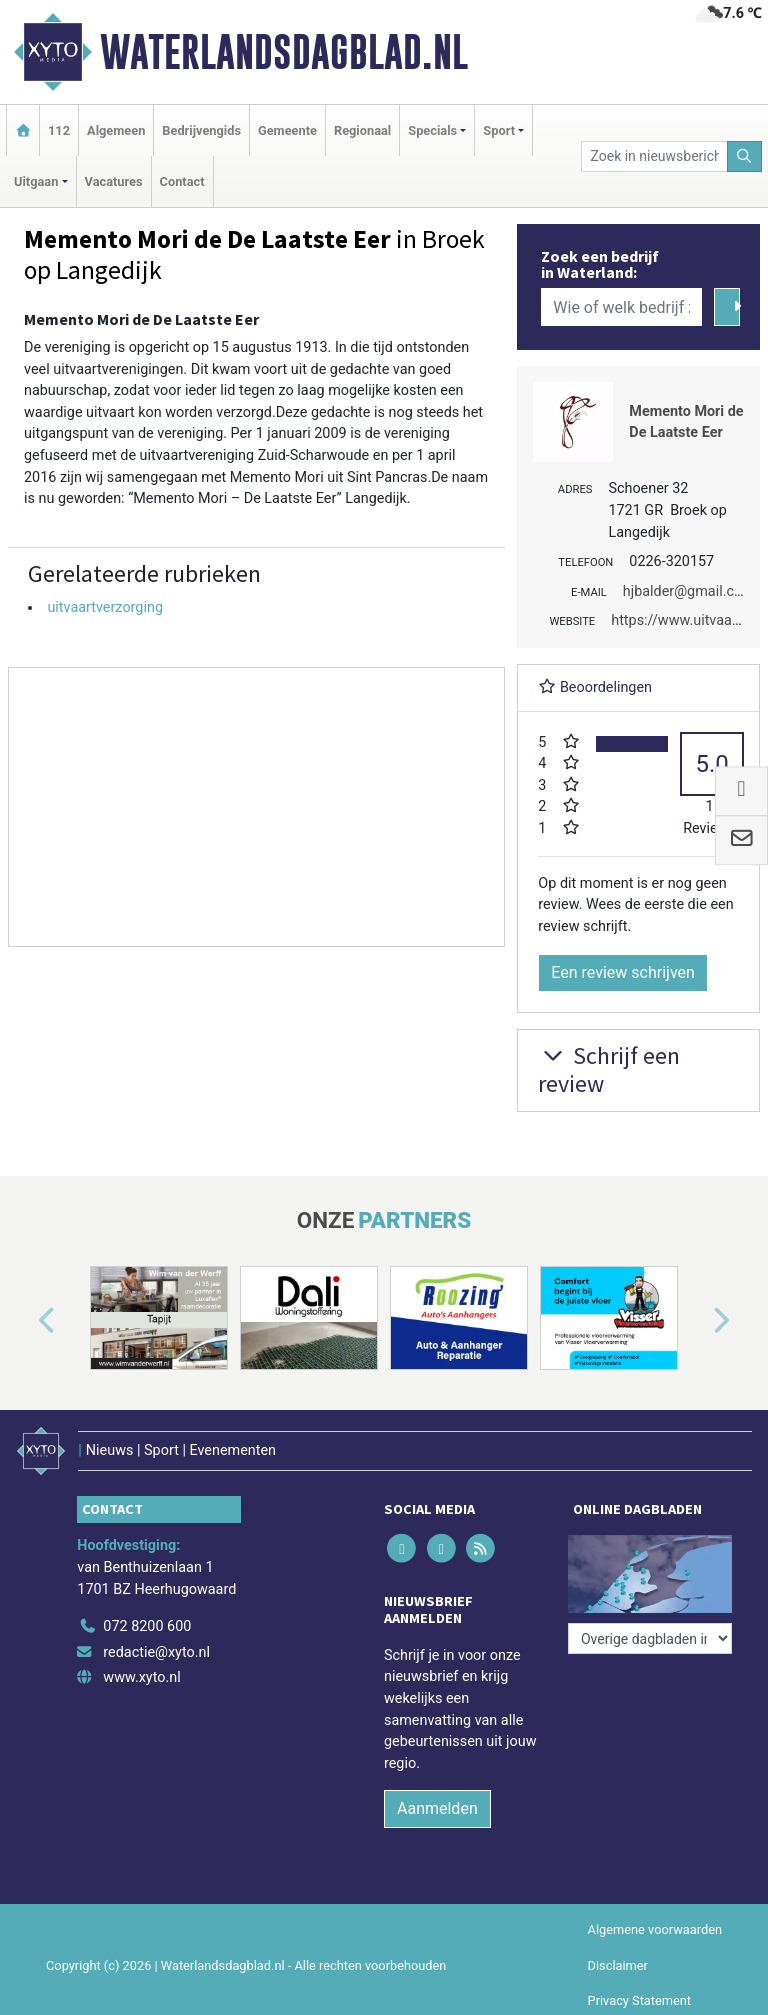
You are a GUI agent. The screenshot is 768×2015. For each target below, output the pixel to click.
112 (59, 130)
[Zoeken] (745, 156)
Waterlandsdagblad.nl (284, 52)
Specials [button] (432, 130)
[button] (24, 1322)
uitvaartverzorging (105, 607)
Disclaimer (618, 1965)
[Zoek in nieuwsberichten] (654, 156)
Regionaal (362, 130)
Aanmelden (437, 1808)
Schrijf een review (609, 1070)
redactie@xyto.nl (156, 1652)
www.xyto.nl (141, 1677)
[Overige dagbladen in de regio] (650, 1638)
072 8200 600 (147, 1626)
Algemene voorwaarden (655, 1929)
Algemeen (116, 130)
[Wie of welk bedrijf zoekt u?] (621, 307)
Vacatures (114, 181)
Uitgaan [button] (36, 181)
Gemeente (287, 130)
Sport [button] (499, 130)
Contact (182, 181)
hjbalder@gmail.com (689, 591)
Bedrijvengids (201, 130)
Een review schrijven (623, 972)
